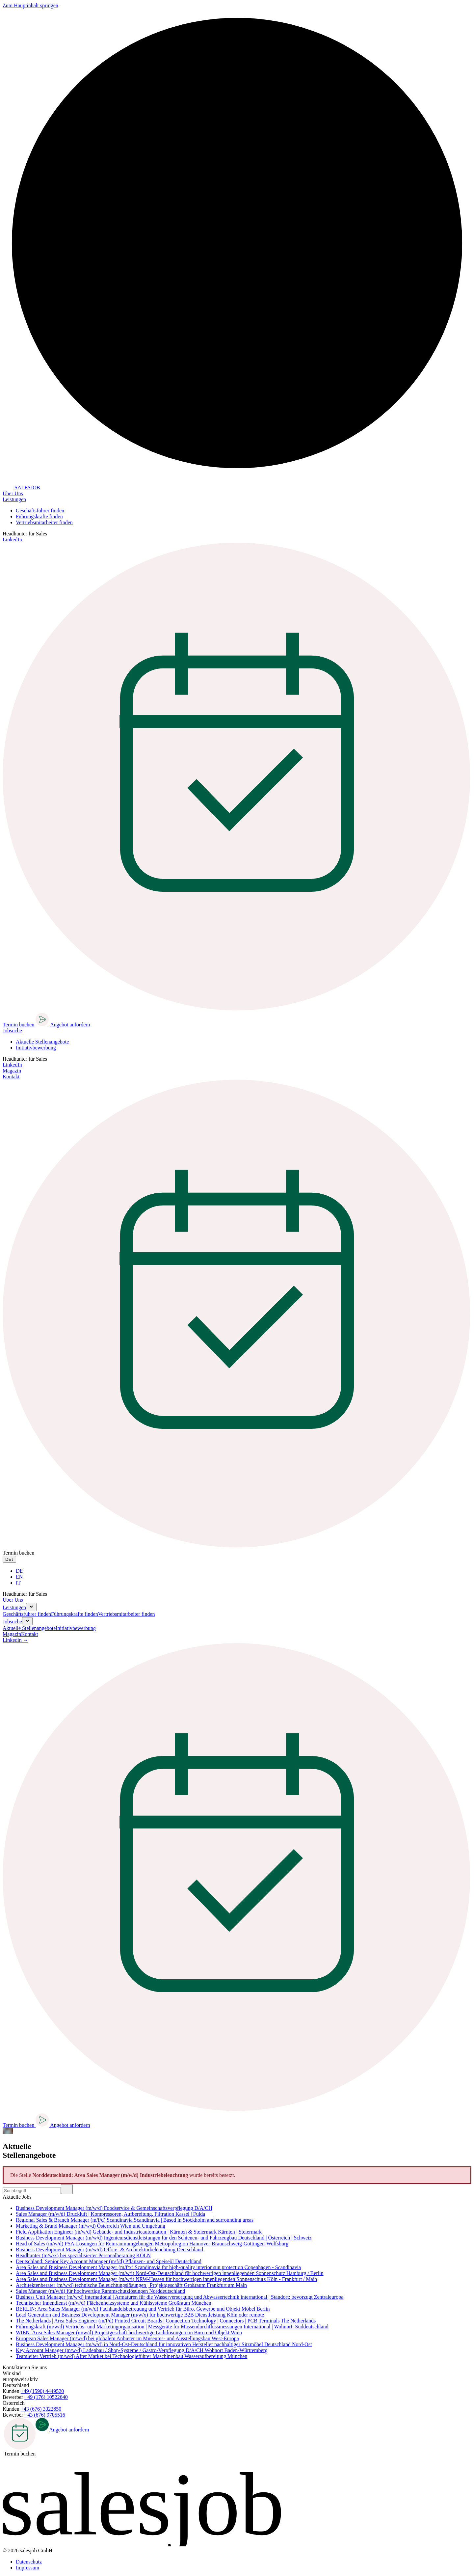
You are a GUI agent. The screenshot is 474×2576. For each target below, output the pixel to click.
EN (19, 1577)
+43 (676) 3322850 (41, 2409)
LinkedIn (12, 539)
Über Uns (13, 493)
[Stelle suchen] (32, 2190)
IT (18, 1583)
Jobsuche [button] (12, 1030)
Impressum (27, 2567)
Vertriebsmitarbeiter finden (44, 522)
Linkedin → (15, 1640)
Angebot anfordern (62, 1024)
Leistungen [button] (14, 499)
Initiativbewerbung (36, 1047)
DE (19, 1571)
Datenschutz (29, 2561)
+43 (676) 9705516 (44, 2415)
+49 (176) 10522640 (46, 2397)
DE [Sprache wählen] (9, 1559)
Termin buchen (20, 2437)
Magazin (12, 1070)
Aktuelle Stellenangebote (42, 1041)
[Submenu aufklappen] (31, 1607)
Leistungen (14, 1607)
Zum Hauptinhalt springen (30, 5)
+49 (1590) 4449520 (42, 2391)
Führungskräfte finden (39, 516)
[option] (243, 1571)
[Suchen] (67, 2189)
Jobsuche (12, 1621)
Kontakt (11, 1076)
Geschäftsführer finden (40, 510)
